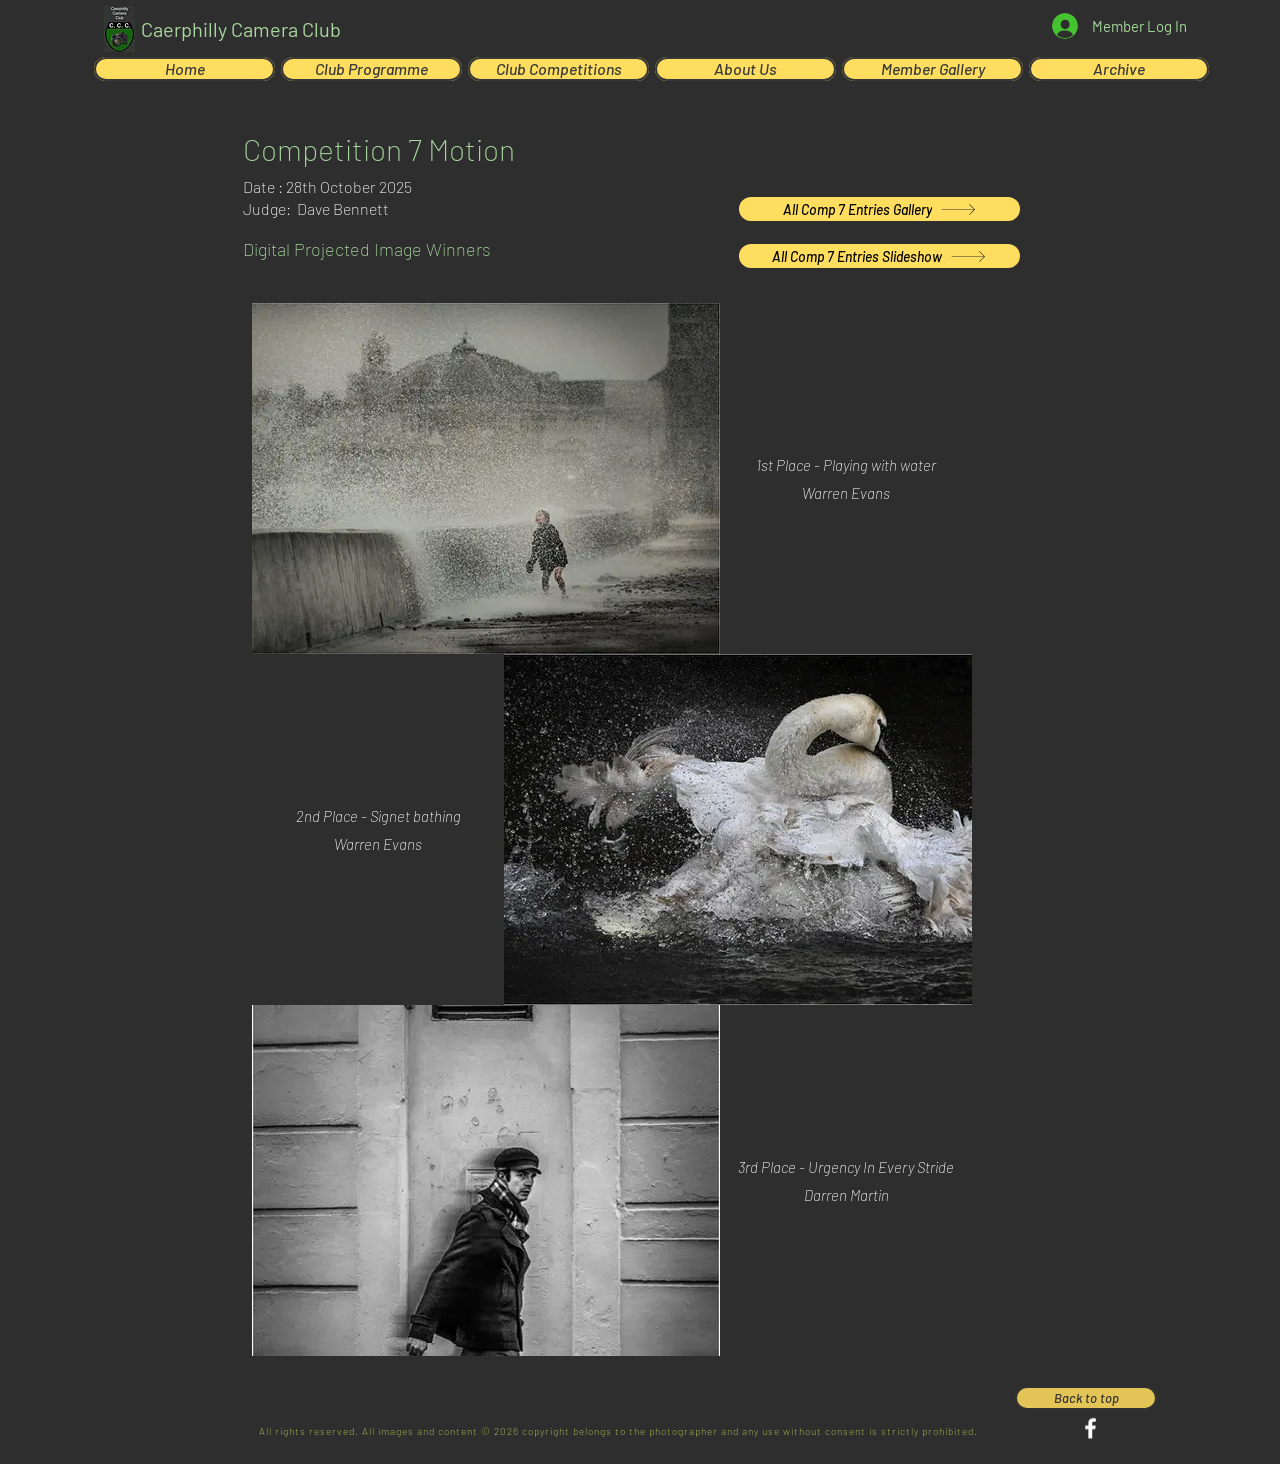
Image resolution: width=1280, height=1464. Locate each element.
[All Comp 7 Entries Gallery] (879, 209)
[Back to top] (1086, 1398)
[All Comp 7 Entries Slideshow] (879, 256)
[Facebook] (1090, 1428)
